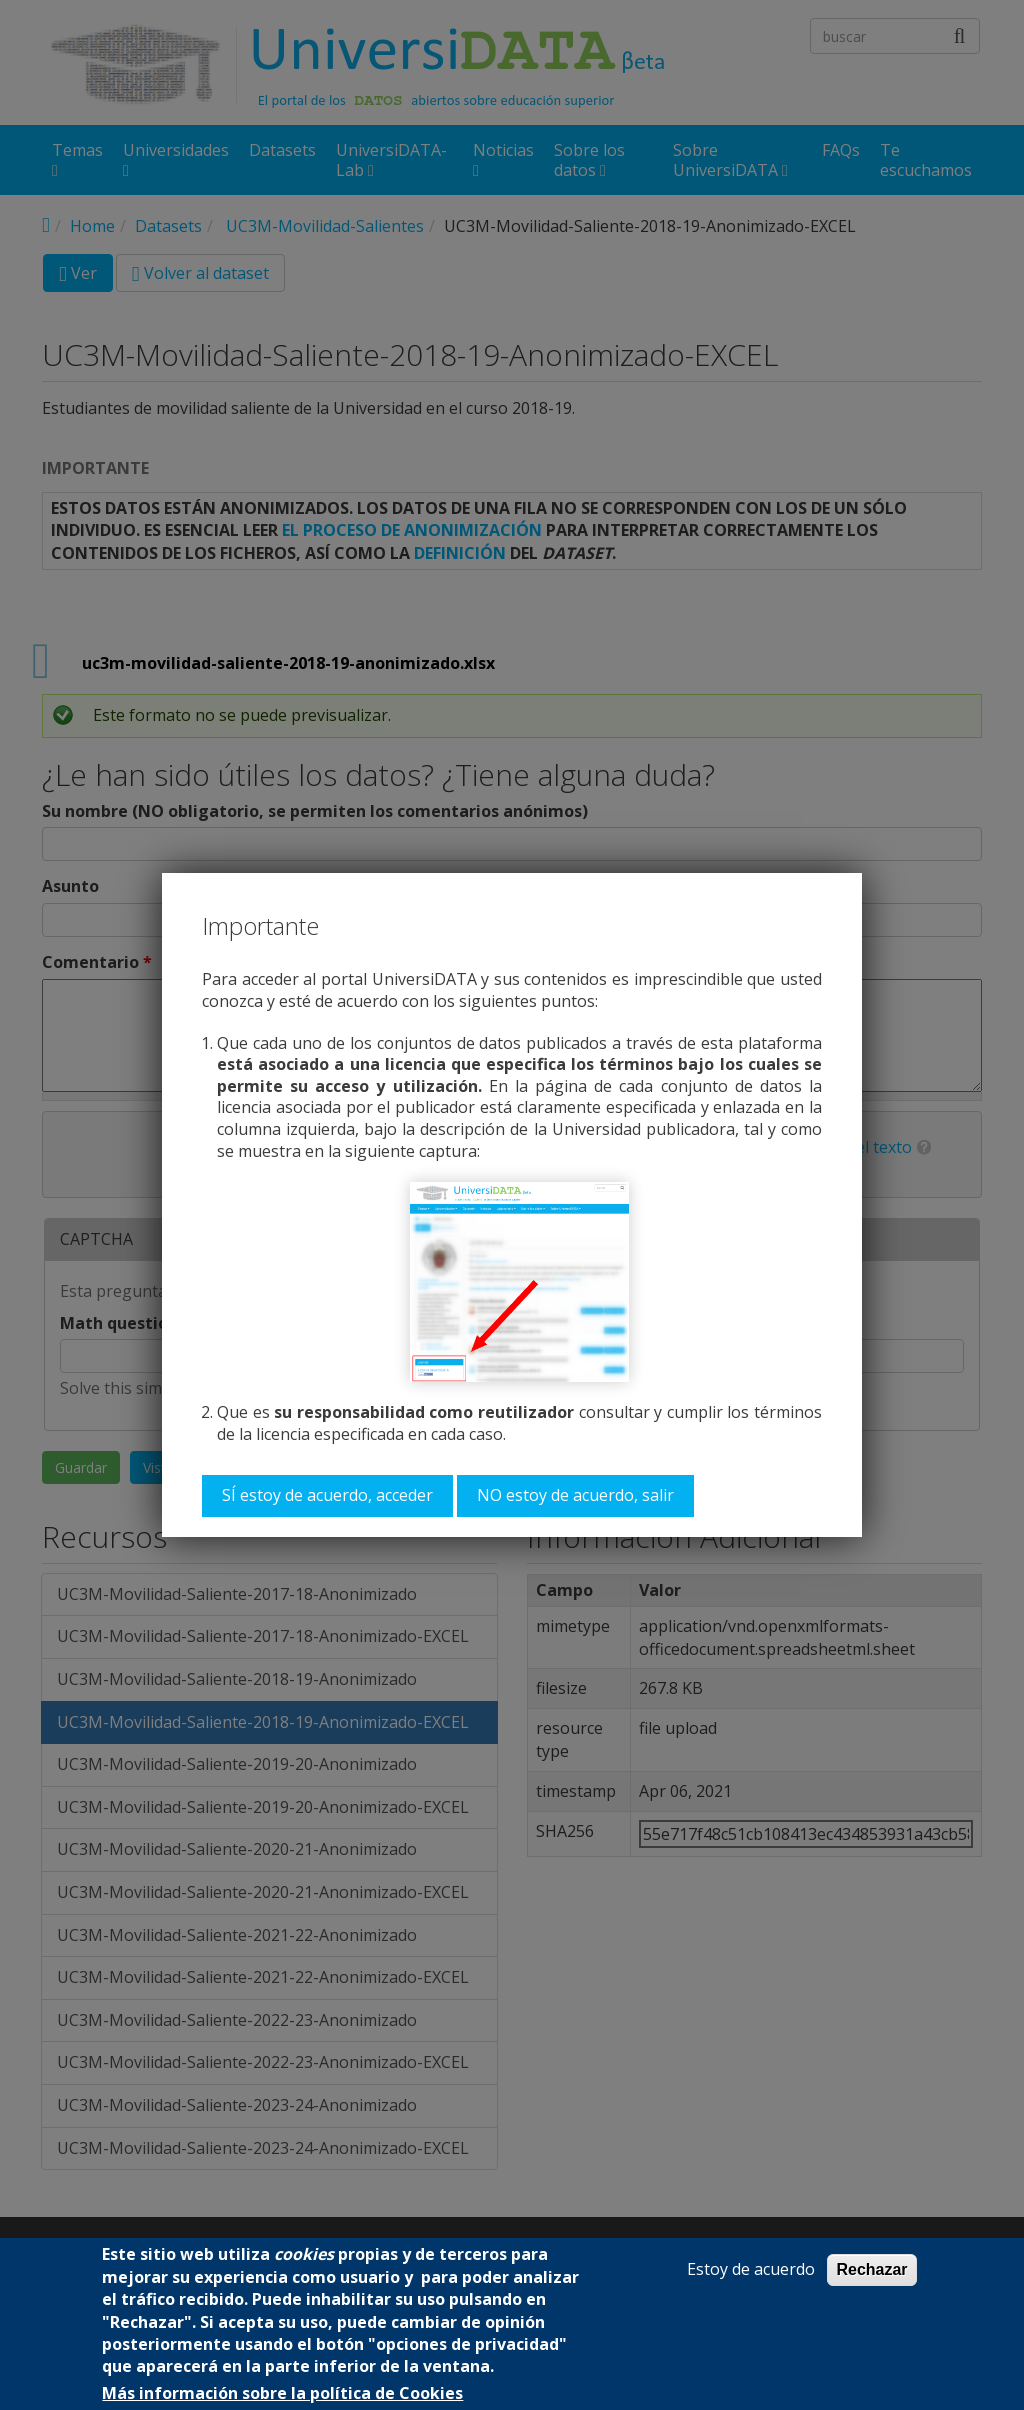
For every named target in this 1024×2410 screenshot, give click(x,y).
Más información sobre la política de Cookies (282, 2393)
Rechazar (871, 2269)
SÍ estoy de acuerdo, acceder (327, 1495)
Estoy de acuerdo (751, 2269)
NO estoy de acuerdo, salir (575, 1495)
